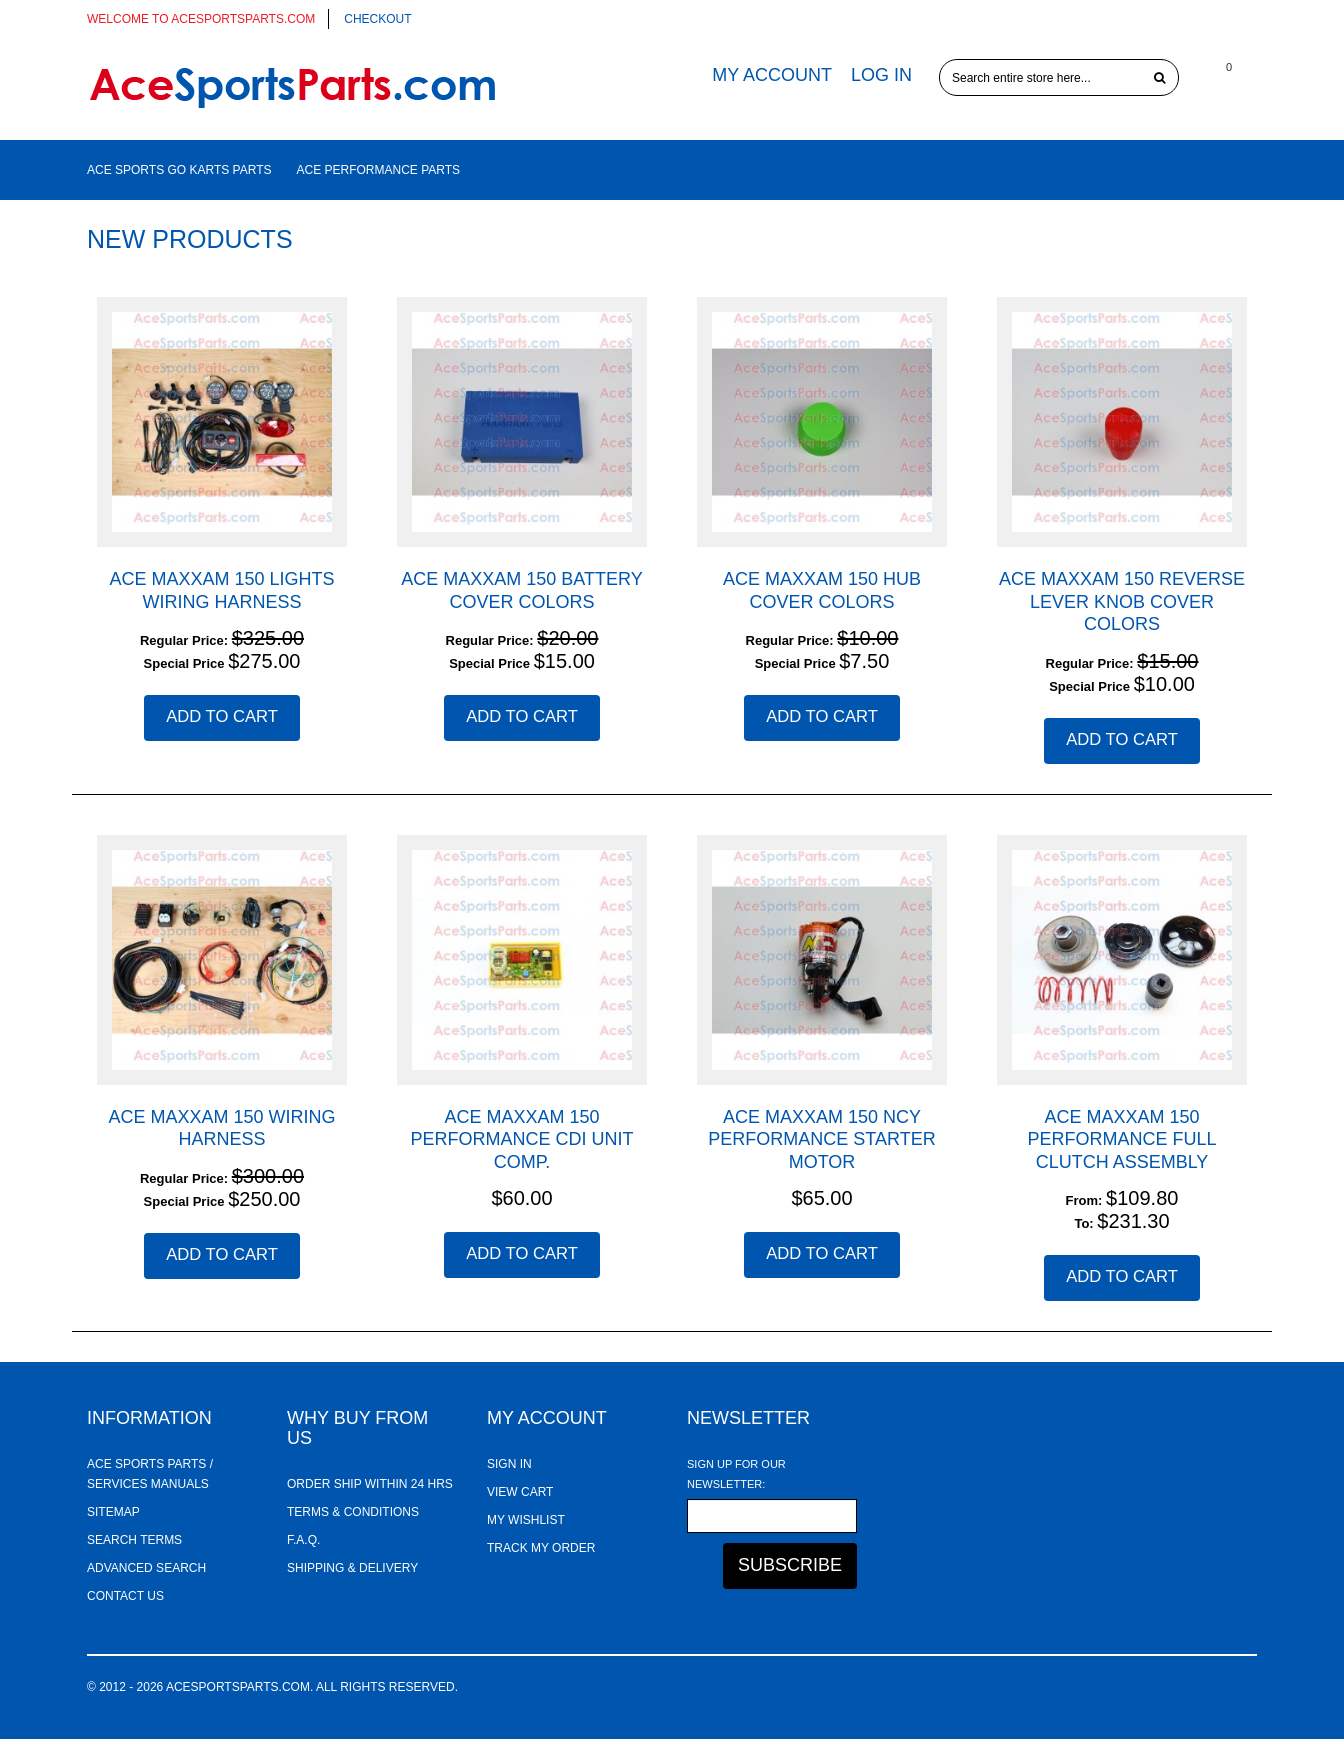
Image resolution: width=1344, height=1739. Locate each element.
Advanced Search (146, 1568)
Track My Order (541, 1548)
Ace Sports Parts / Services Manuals (150, 1474)
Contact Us (125, 1596)
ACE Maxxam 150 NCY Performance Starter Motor (821, 1139)
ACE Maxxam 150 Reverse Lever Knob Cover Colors (1122, 601)
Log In (881, 75)
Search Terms (134, 1540)
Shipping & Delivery (352, 1568)
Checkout (377, 19)
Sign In (509, 1464)
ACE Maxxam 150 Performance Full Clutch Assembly (1121, 1139)
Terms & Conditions (353, 1512)
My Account (772, 75)
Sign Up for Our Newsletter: (736, 1474)
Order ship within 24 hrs (370, 1484)
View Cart (520, 1492)
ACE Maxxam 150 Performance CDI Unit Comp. (521, 1139)
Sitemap (113, 1512)
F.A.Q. (303, 1540)
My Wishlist (526, 1520)
